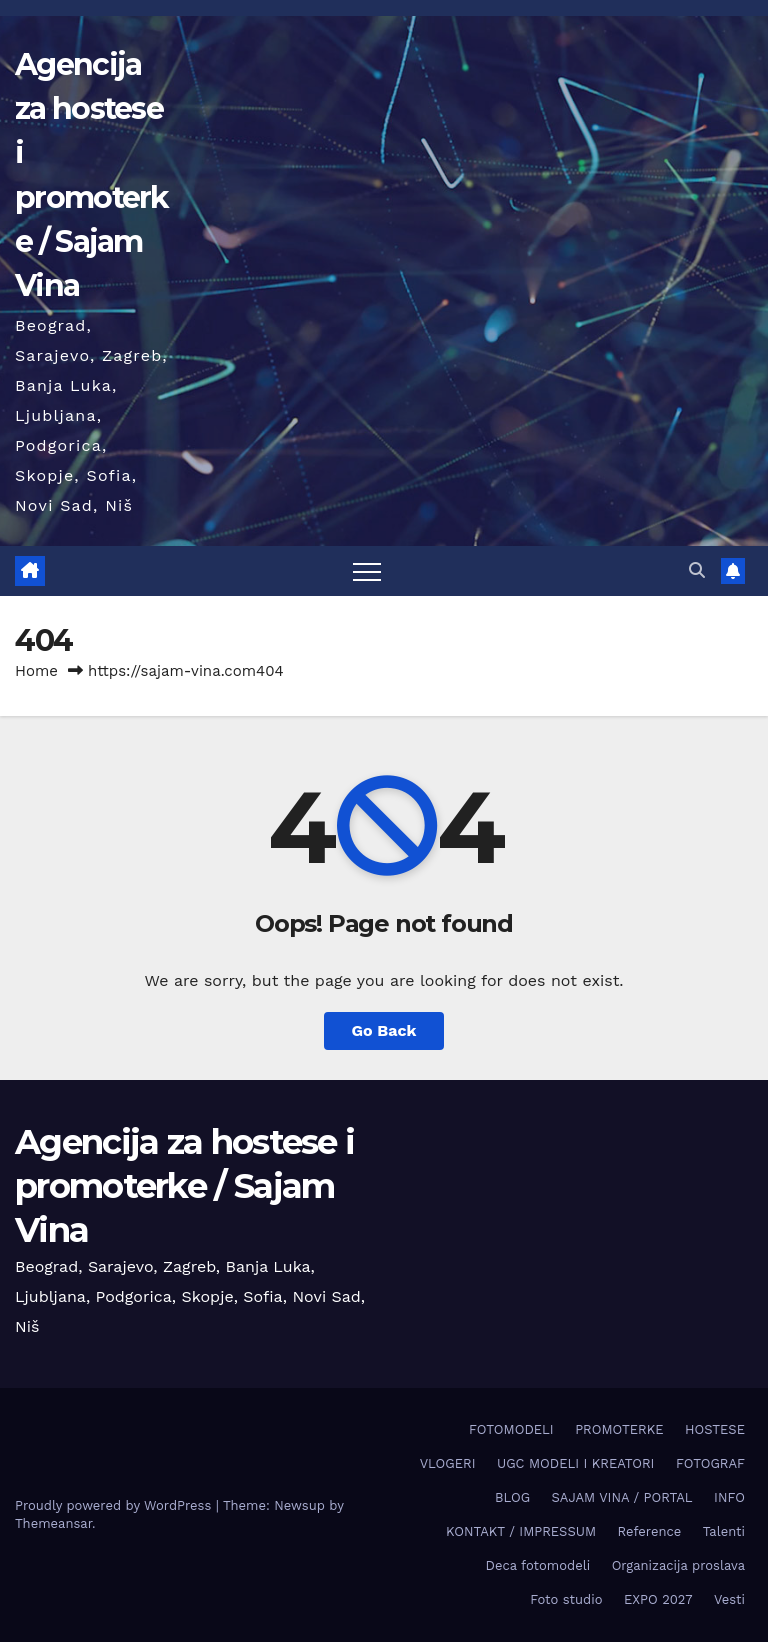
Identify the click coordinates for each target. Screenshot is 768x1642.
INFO (729, 1497)
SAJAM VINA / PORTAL (622, 1497)
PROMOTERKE (619, 1429)
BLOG (512, 1497)
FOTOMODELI (511, 1429)
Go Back (384, 1030)
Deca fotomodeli (538, 1565)
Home (36, 671)
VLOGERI (448, 1463)
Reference (650, 1531)
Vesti (729, 1599)
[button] (697, 570)
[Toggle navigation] (367, 571)
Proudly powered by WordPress (115, 1505)
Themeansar (53, 1523)
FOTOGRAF (710, 1463)
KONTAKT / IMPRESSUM (521, 1531)
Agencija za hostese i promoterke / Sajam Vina (184, 1186)
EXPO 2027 (658, 1599)
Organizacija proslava (678, 1565)
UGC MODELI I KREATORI (575, 1463)
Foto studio (566, 1599)
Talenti (724, 1531)
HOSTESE (715, 1429)
